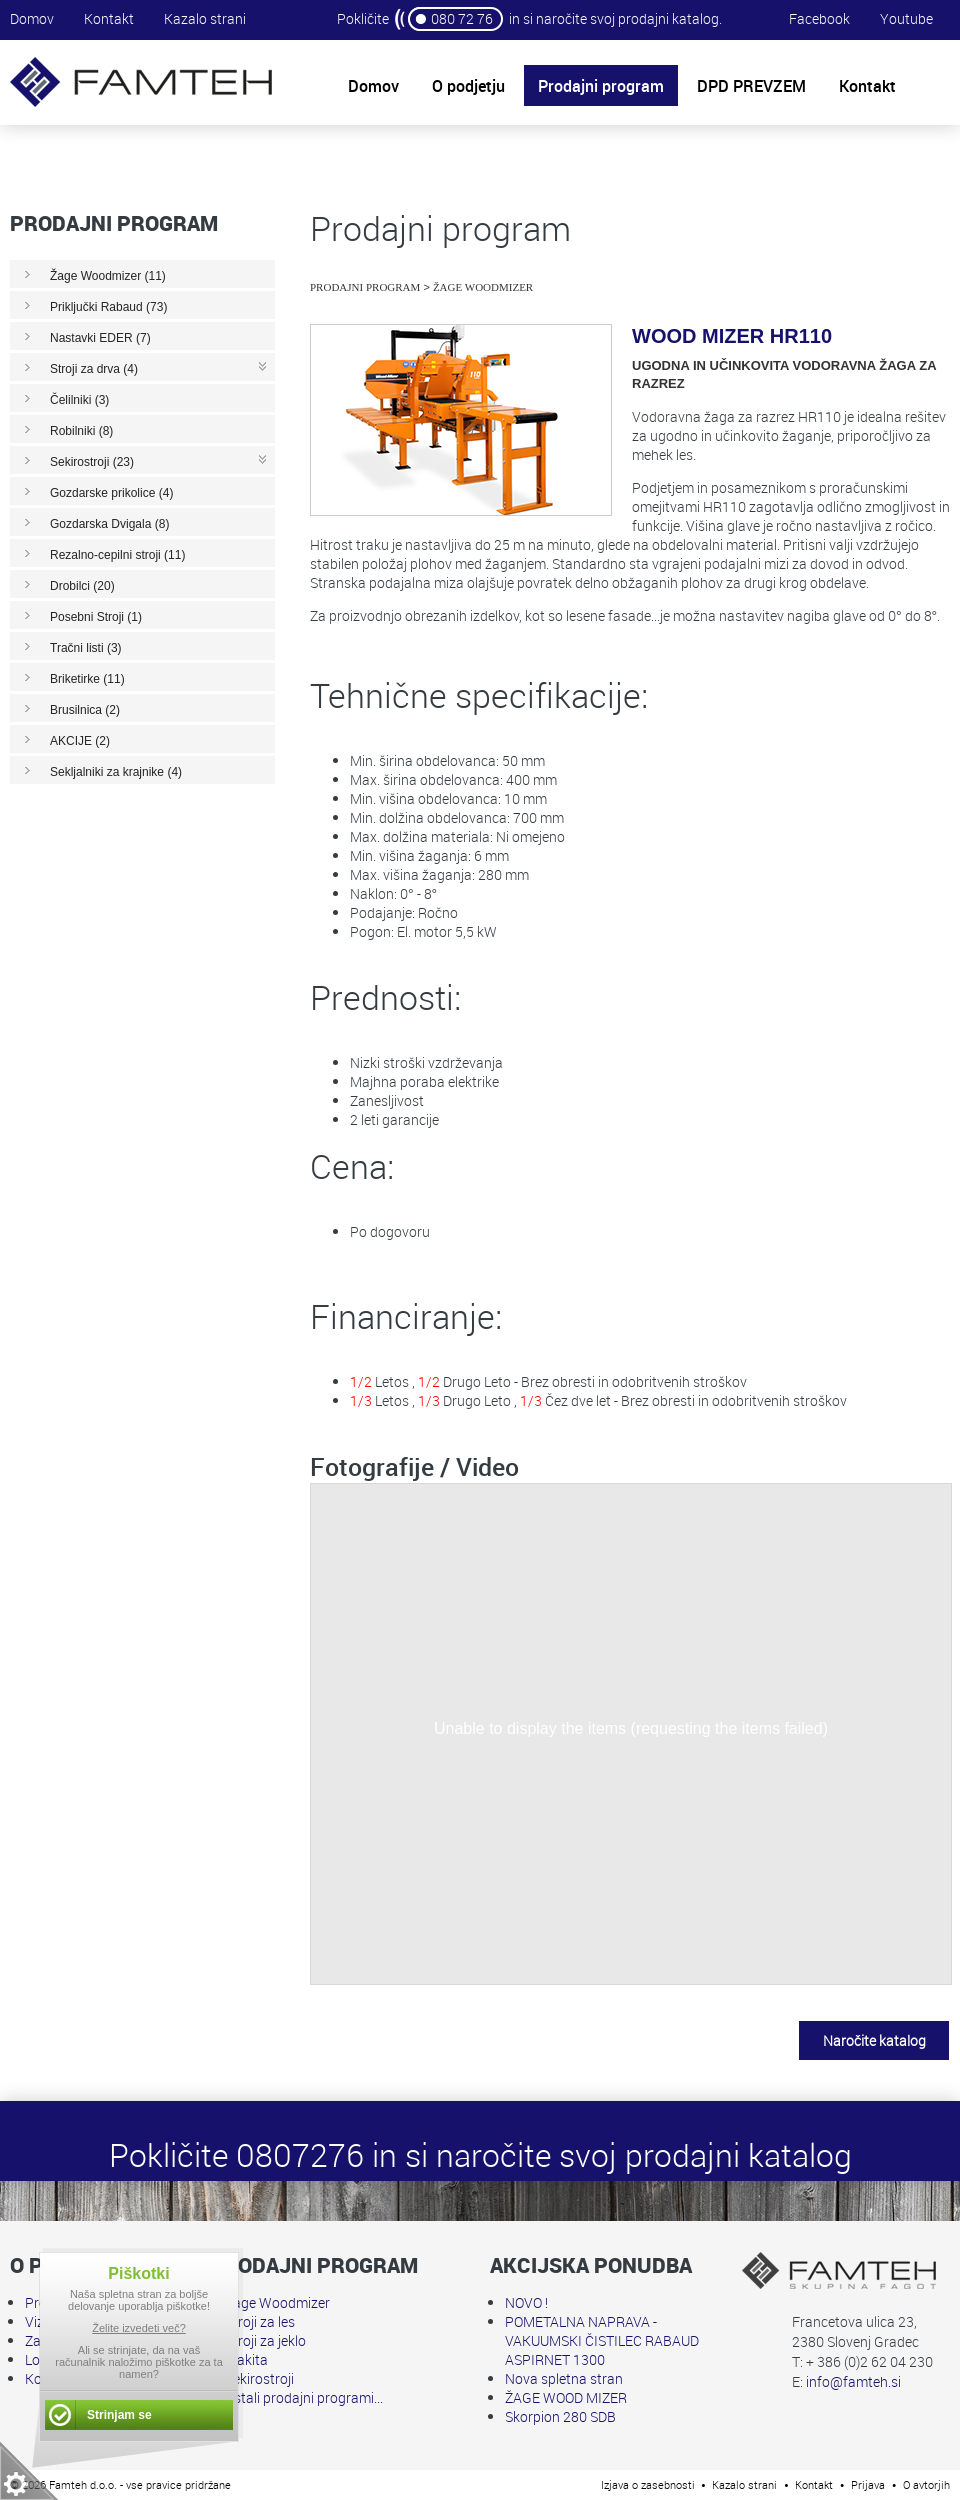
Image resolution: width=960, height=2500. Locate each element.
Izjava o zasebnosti (648, 2484)
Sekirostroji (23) (92, 462)
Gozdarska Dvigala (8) (109, 524)
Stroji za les (260, 2321)
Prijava (868, 2484)
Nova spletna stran (564, 2378)
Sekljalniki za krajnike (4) (116, 772)
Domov (32, 18)
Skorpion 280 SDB (560, 2416)
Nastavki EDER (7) (100, 338)
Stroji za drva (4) (94, 369)
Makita (246, 2359)
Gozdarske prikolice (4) (111, 493)
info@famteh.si (853, 2381)
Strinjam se (119, 2415)
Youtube (906, 18)
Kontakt (109, 18)
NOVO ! (526, 2302)
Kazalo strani (205, 18)
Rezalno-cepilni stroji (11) (117, 555)
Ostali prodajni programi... (304, 2397)
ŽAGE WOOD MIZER (566, 2397)
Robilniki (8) (81, 431)
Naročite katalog (874, 2040)
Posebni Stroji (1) (96, 617)
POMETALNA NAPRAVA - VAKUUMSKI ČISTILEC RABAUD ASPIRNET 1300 (602, 2340)
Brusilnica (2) (85, 710)
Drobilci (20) (82, 586)
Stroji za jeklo (265, 2340)
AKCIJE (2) (80, 741)
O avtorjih (926, 2484)
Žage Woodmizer (483, 287)
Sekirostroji (259, 2378)
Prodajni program (365, 287)
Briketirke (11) (87, 679)
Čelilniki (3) (79, 400)
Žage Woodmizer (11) (108, 276)
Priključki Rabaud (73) (108, 307)
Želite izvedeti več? (139, 2328)
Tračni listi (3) (86, 648)
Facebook (819, 18)
